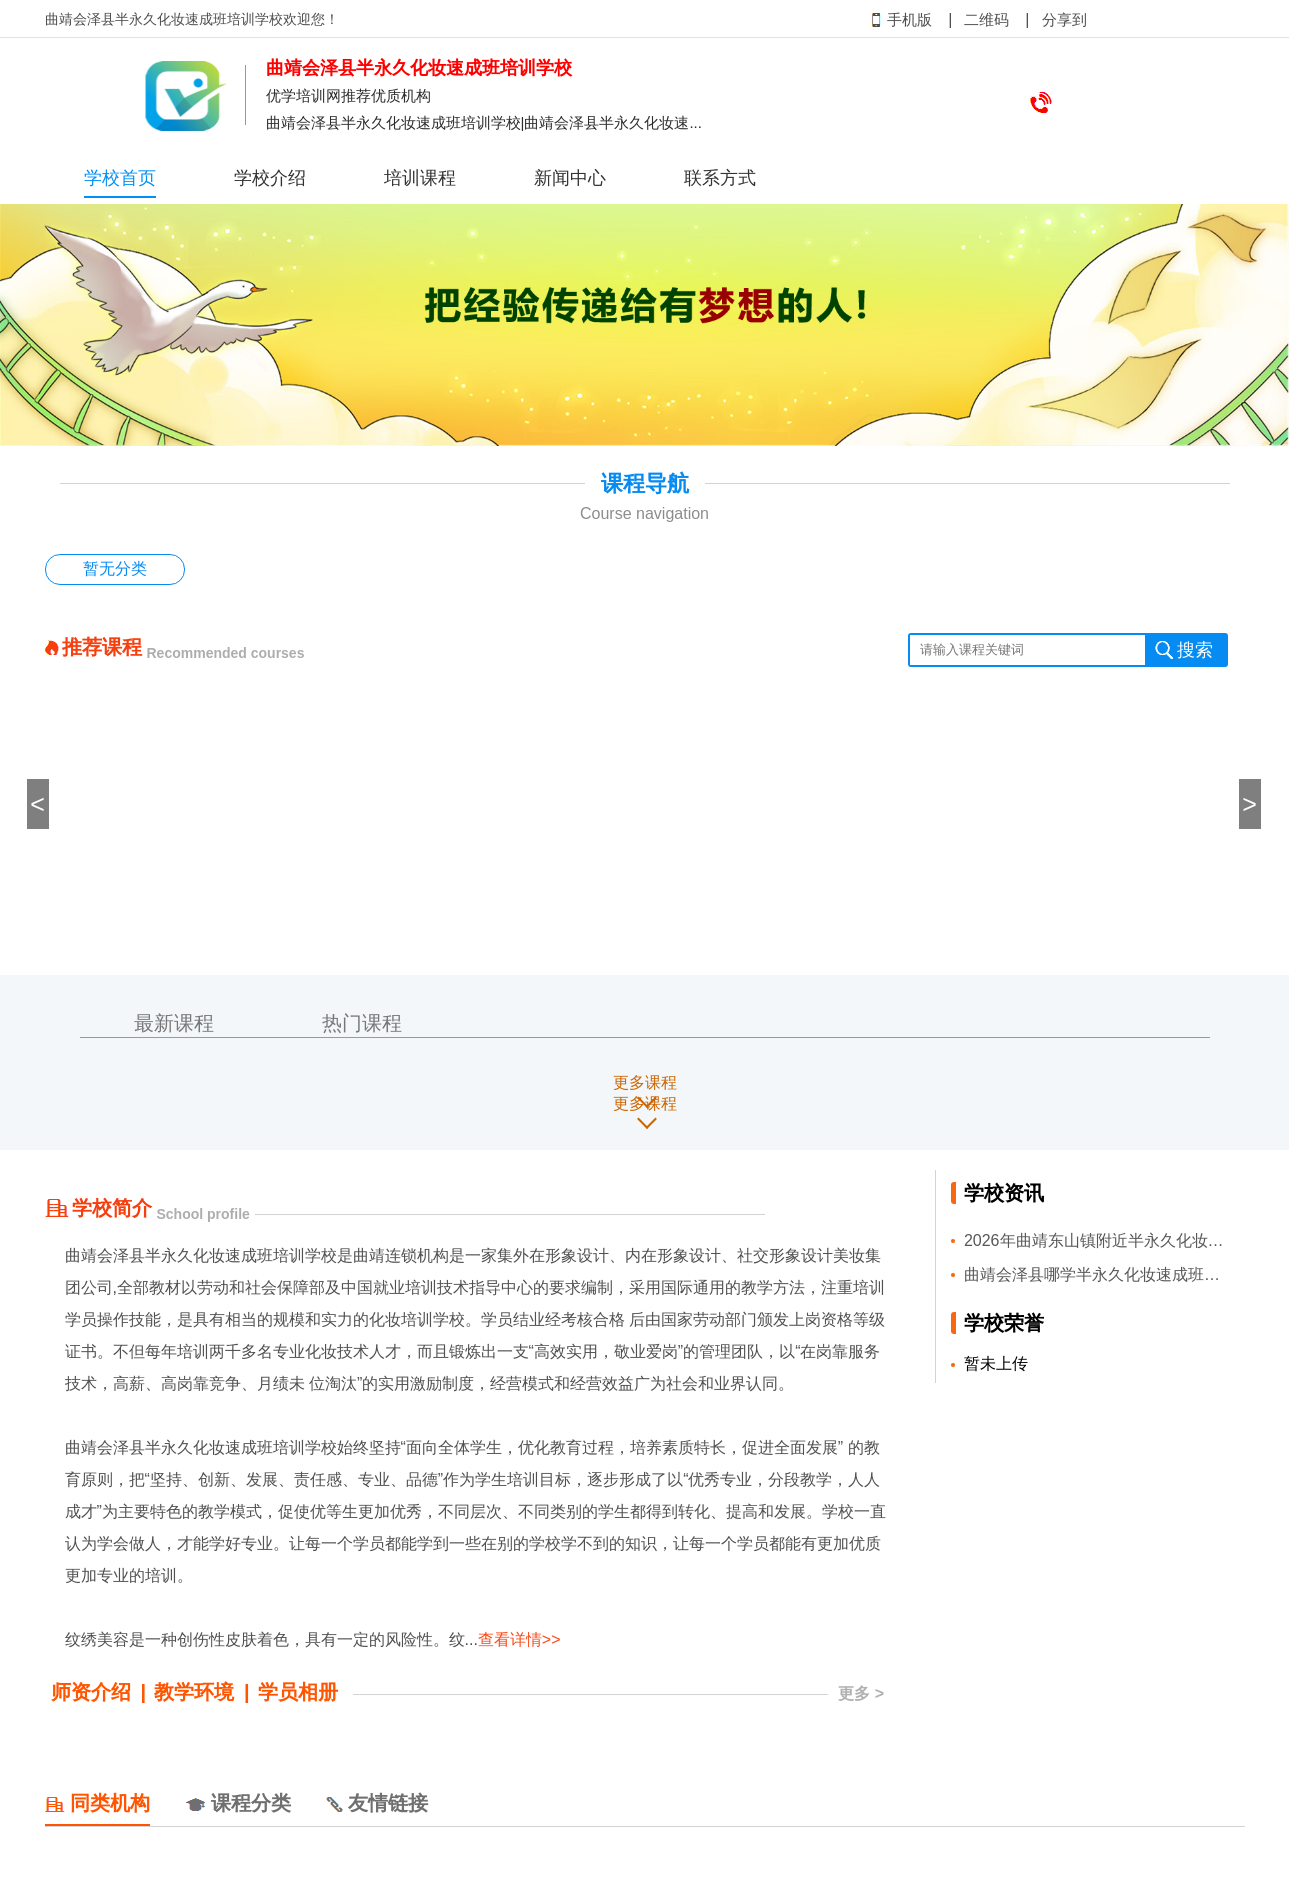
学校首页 (120, 178)
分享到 (1064, 20)
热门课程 (362, 1023)
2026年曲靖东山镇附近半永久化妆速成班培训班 (1097, 1240)
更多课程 (645, 1082)
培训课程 (420, 178)
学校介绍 (270, 178)
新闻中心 (570, 178)
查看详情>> (519, 1639)
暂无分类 (115, 568)
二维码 (986, 20)
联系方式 (720, 178)
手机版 (901, 20)
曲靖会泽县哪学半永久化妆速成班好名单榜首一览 (1097, 1274)
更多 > (861, 1693)
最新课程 (174, 1023)
